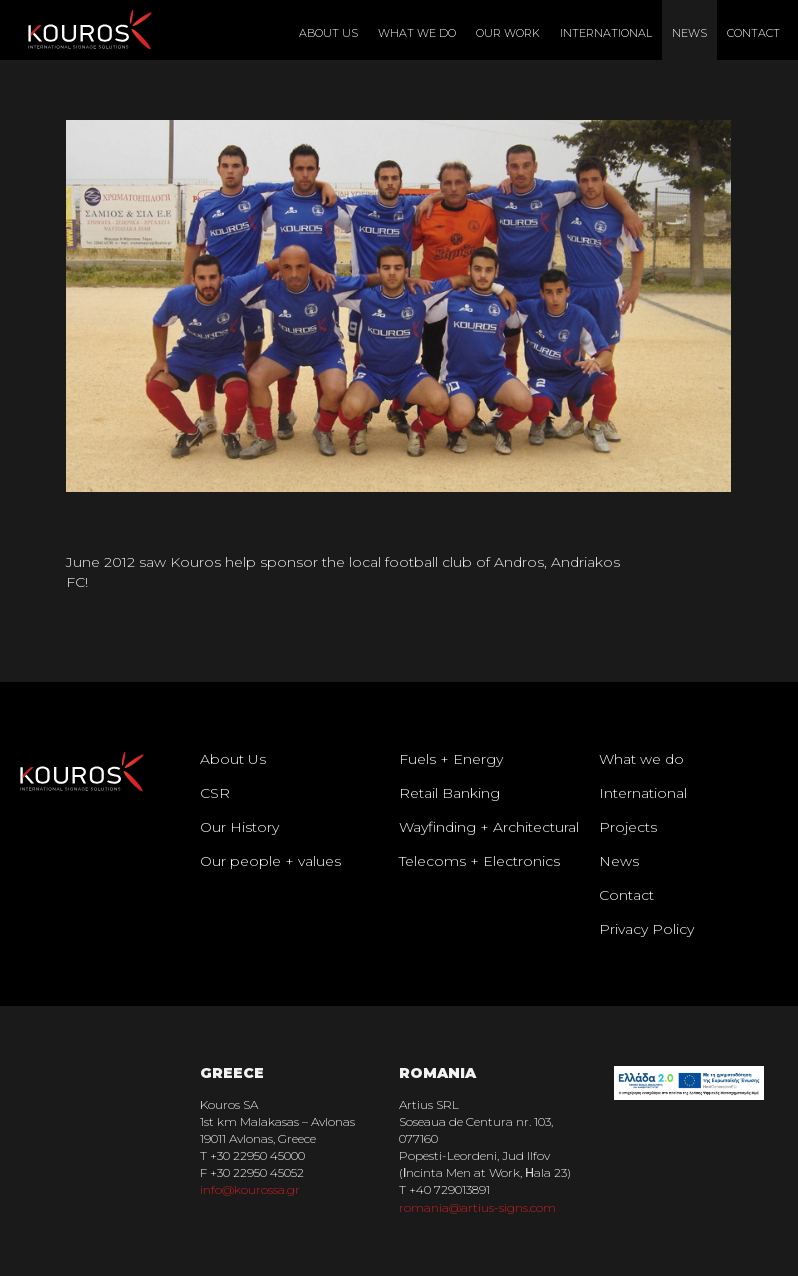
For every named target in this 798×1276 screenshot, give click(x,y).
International (606, 33)
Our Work (508, 33)
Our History (239, 827)
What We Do (417, 33)
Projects (628, 827)
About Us (328, 33)
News (689, 33)
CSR (215, 793)
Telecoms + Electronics (479, 861)
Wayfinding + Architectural (489, 827)
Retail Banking (449, 793)
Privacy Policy (646, 929)
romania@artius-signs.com (477, 1207)
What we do (641, 759)
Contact (753, 33)
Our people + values (270, 861)
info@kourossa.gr (250, 1189)
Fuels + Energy (451, 759)
